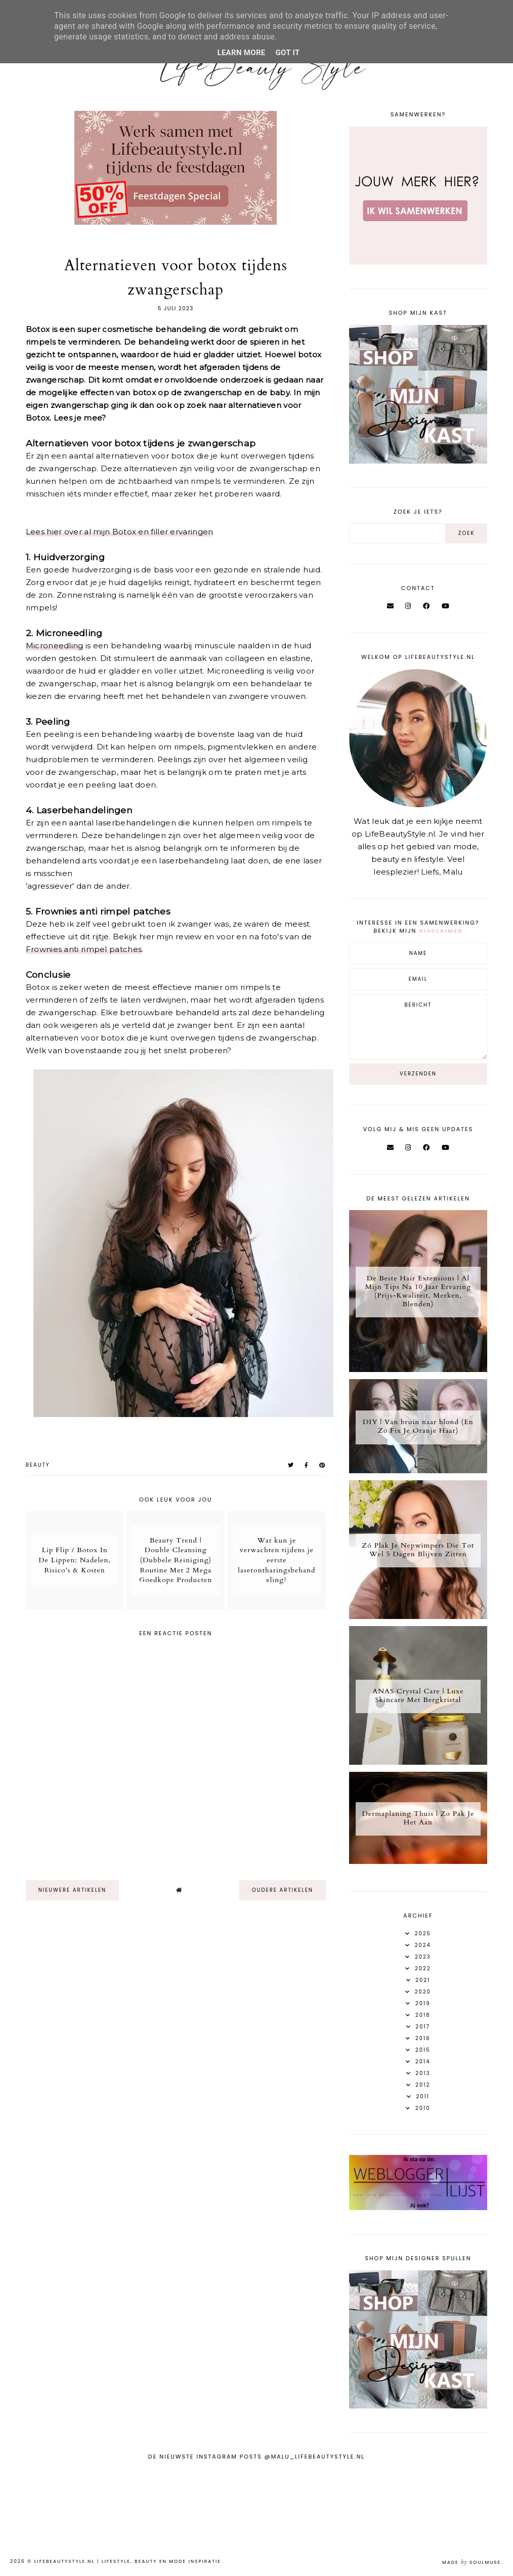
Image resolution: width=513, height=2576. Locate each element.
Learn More (241, 52)
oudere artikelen (282, 1890)
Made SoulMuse (471, 2562)
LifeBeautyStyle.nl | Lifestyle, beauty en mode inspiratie (129, 2561)
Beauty (38, 1465)
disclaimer (440, 931)
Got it (288, 52)
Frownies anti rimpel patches (84, 949)
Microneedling (54, 645)
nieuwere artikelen (72, 1890)
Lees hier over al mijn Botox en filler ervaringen (119, 531)
